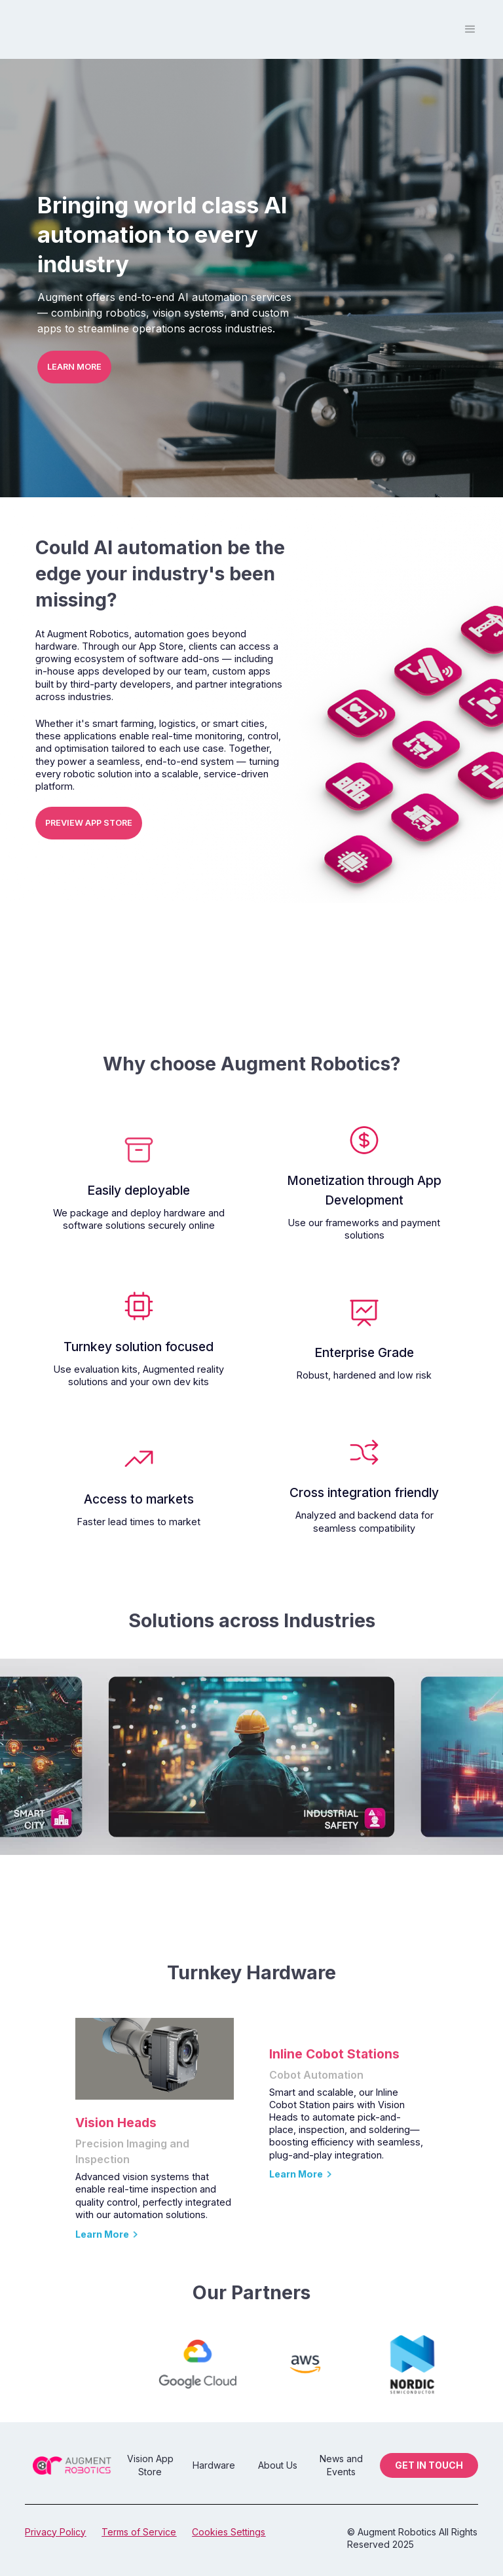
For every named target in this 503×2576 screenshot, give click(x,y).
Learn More (102, 2234)
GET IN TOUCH (429, 2465)
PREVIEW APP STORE (88, 823)
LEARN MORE (74, 367)
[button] (470, 29)
